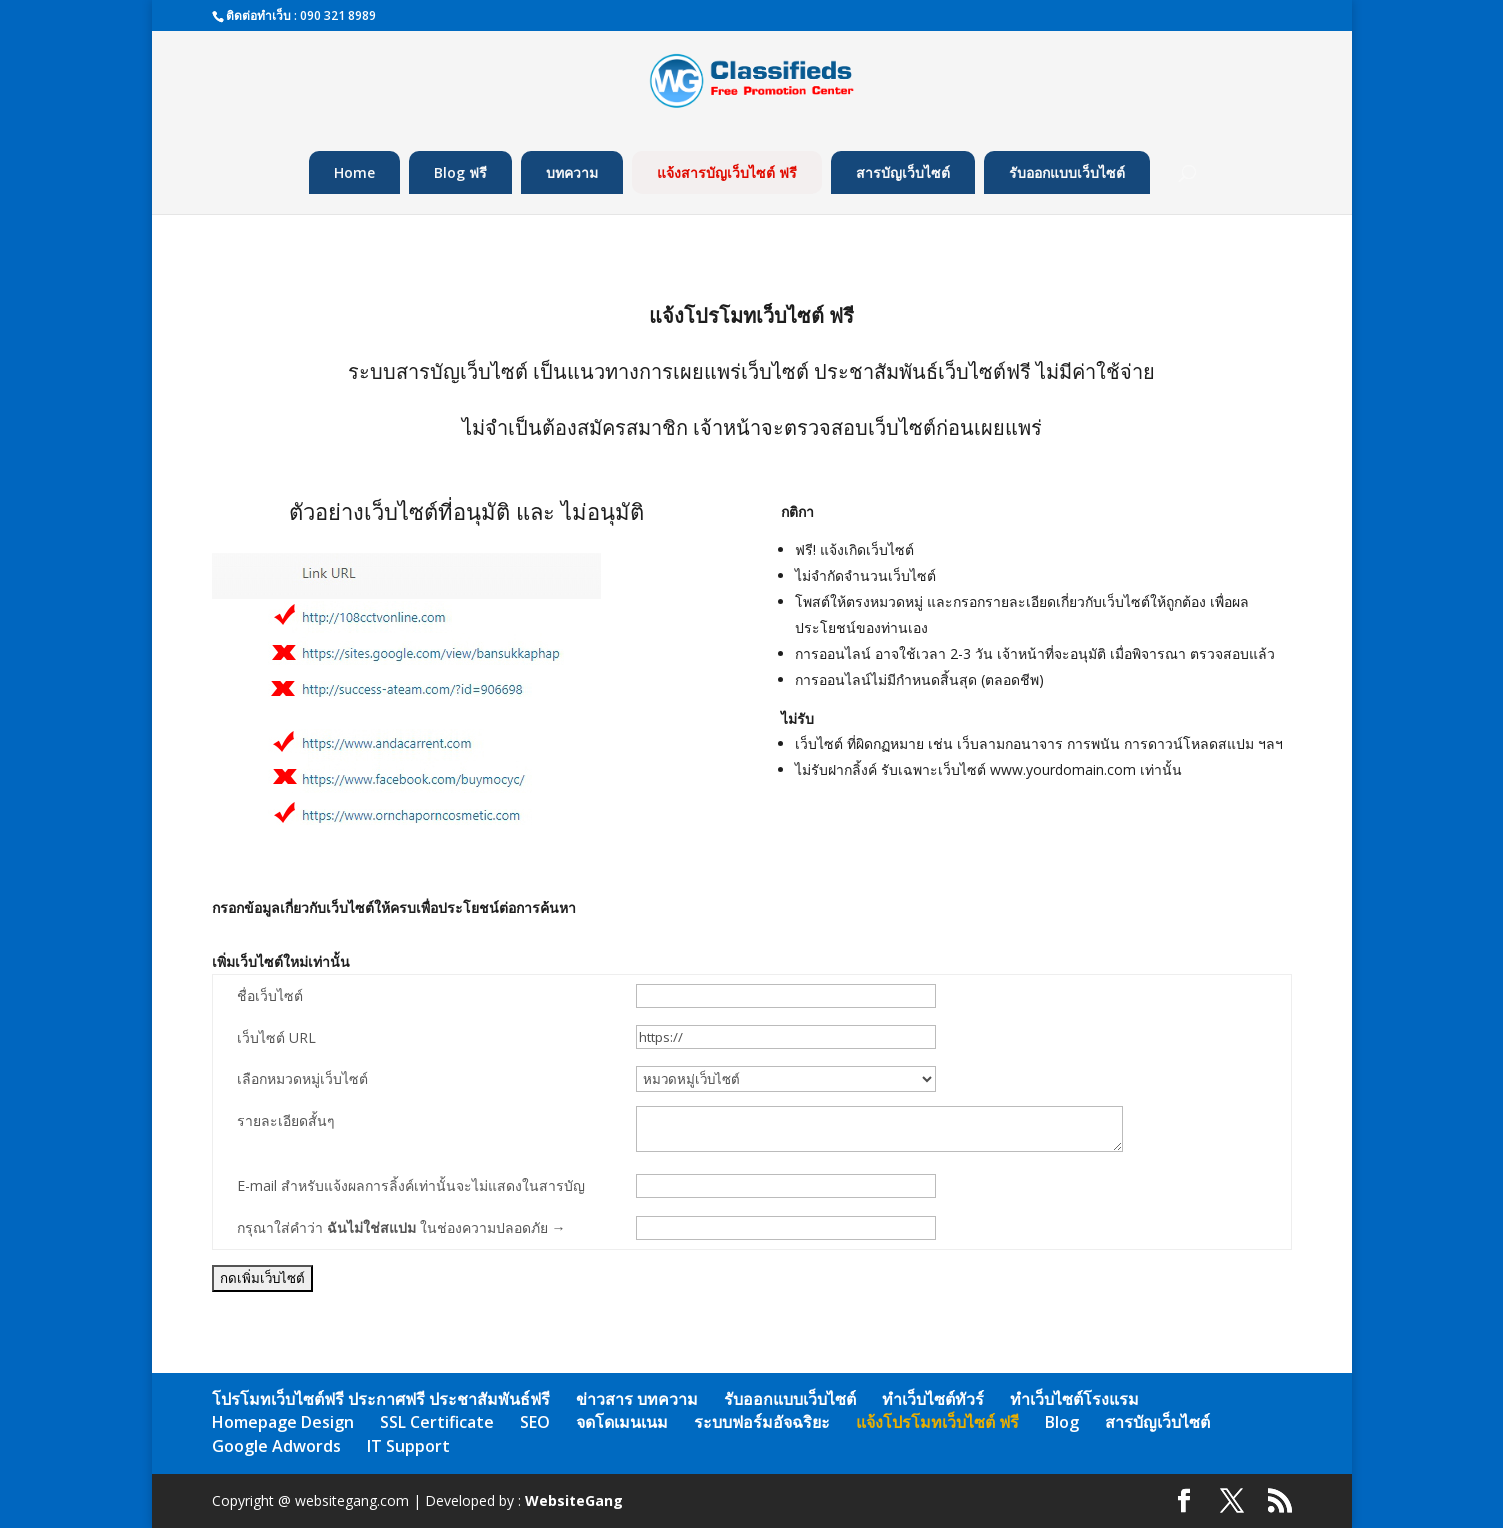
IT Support (408, 1446)
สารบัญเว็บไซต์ (903, 172)
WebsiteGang (574, 1500)
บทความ (572, 172)
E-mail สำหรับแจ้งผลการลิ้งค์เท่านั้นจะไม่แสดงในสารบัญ (411, 1185)
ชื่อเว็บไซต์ (270, 995)
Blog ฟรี (460, 172)
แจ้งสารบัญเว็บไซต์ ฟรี (727, 172)
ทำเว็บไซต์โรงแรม (1074, 1399)
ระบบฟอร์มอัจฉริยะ (762, 1422)
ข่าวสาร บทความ (637, 1399)
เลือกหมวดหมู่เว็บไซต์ (302, 1078)
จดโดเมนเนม (622, 1422)
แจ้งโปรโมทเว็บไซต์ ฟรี (937, 1422)
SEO (535, 1422)
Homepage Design (283, 1422)
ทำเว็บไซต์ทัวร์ (933, 1399)
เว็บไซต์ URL (276, 1037)
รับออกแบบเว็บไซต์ (1067, 172)
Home (354, 172)
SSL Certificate (437, 1422)
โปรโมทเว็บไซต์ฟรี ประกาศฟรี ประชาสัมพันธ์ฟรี (381, 1399)
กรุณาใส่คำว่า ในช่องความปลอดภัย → (401, 1227)
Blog (1062, 1422)
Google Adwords (276, 1446)
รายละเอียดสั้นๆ (286, 1120)
